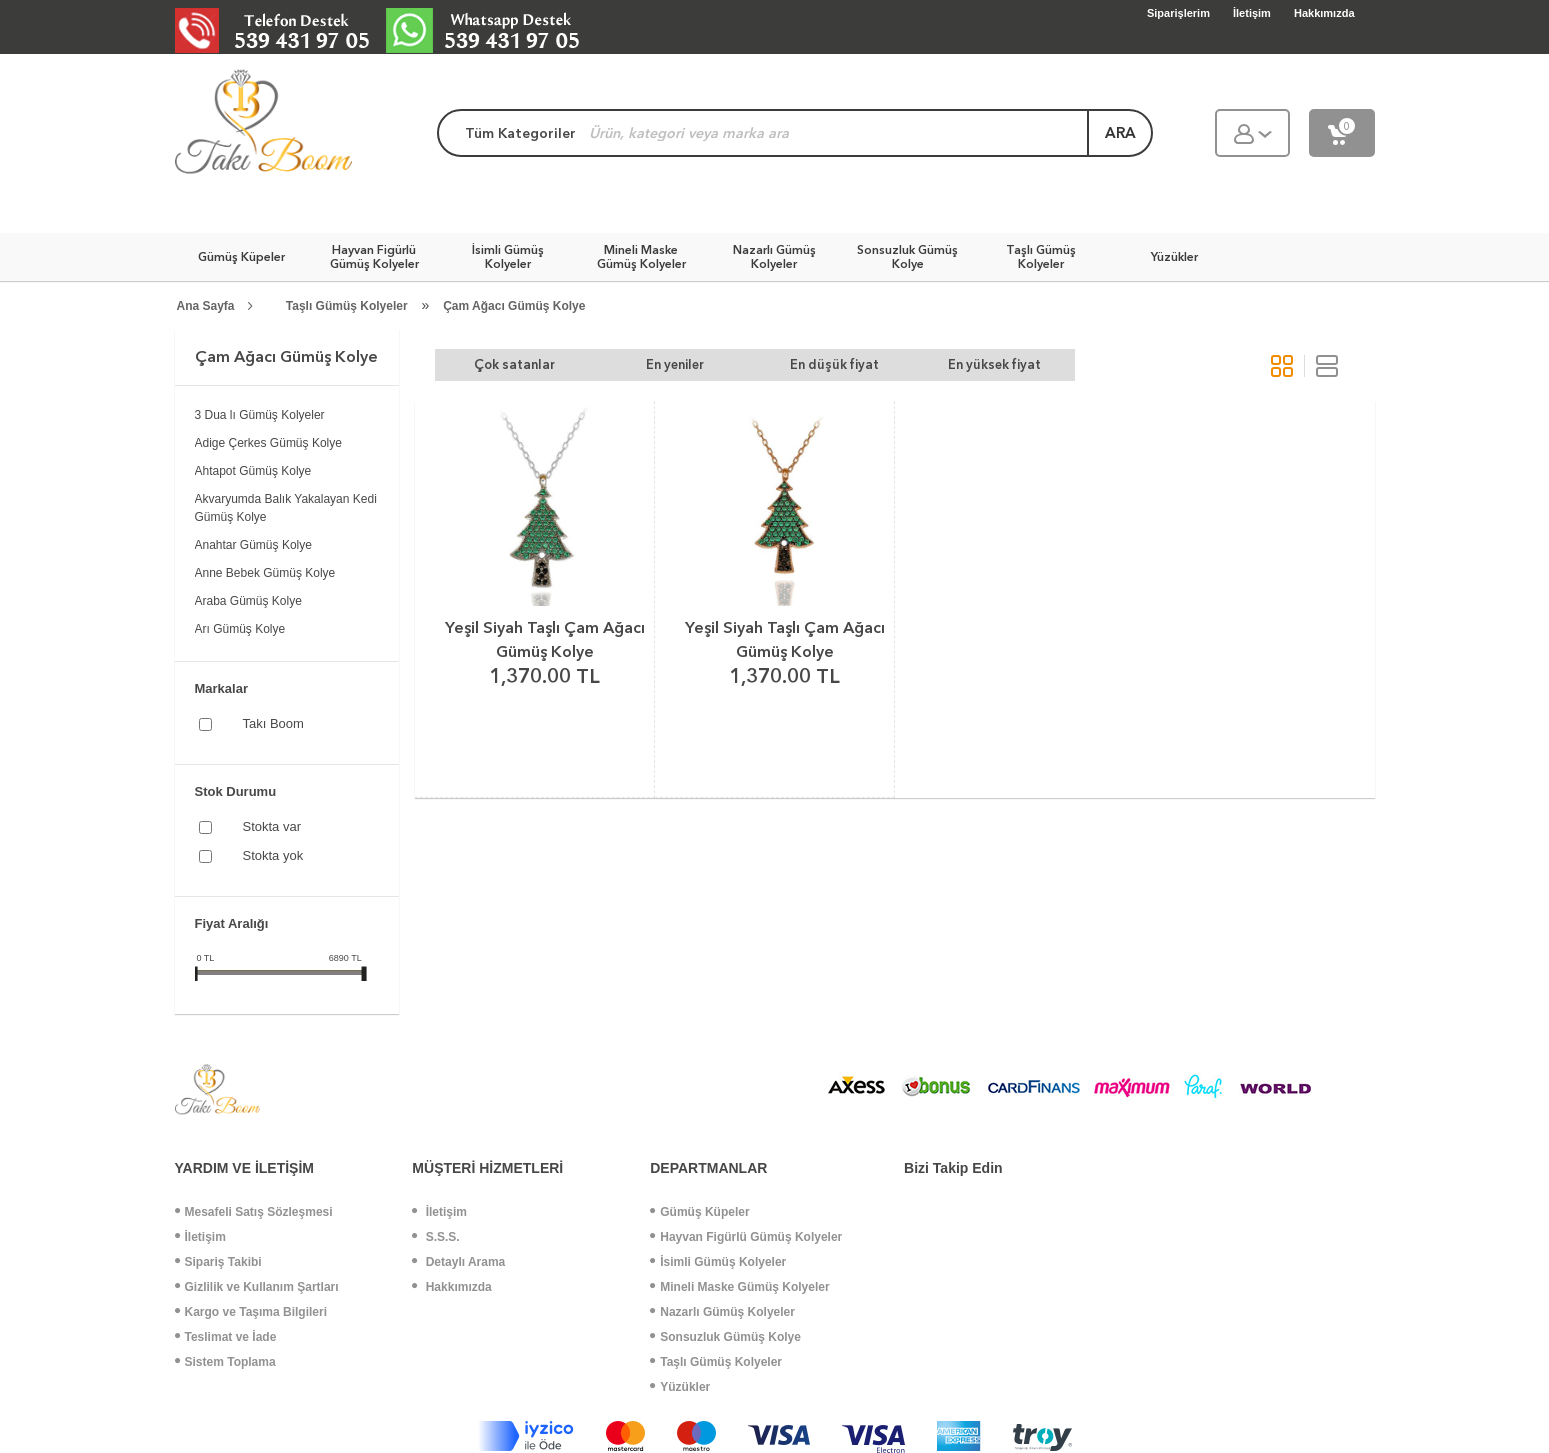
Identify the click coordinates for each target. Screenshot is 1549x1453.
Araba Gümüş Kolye (248, 601)
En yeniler (675, 364)
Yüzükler (680, 1387)
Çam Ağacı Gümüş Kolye (514, 306)
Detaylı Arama (458, 1262)
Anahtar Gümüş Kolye (253, 545)
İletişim (200, 1237)
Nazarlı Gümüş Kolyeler (722, 1312)
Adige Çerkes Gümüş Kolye (268, 443)
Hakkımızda (451, 1287)
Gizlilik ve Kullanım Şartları (257, 1287)
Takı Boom (273, 723)
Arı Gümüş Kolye (240, 629)
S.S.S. (435, 1237)
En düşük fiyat (834, 364)
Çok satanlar (514, 364)
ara (1120, 133)
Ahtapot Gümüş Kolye (253, 471)
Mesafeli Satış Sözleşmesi (254, 1212)
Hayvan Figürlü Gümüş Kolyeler (746, 1237)
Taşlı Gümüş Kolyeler (347, 306)
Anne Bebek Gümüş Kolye (265, 573)
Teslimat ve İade (226, 1337)
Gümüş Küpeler (699, 1212)
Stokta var (272, 826)
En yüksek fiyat (994, 364)
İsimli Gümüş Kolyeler (718, 1262)
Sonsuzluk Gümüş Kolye (725, 1337)
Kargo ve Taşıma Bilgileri (251, 1312)
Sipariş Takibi (218, 1262)
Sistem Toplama (225, 1362)
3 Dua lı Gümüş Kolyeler (260, 415)
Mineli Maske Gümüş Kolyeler (739, 1287)
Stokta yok (273, 855)
